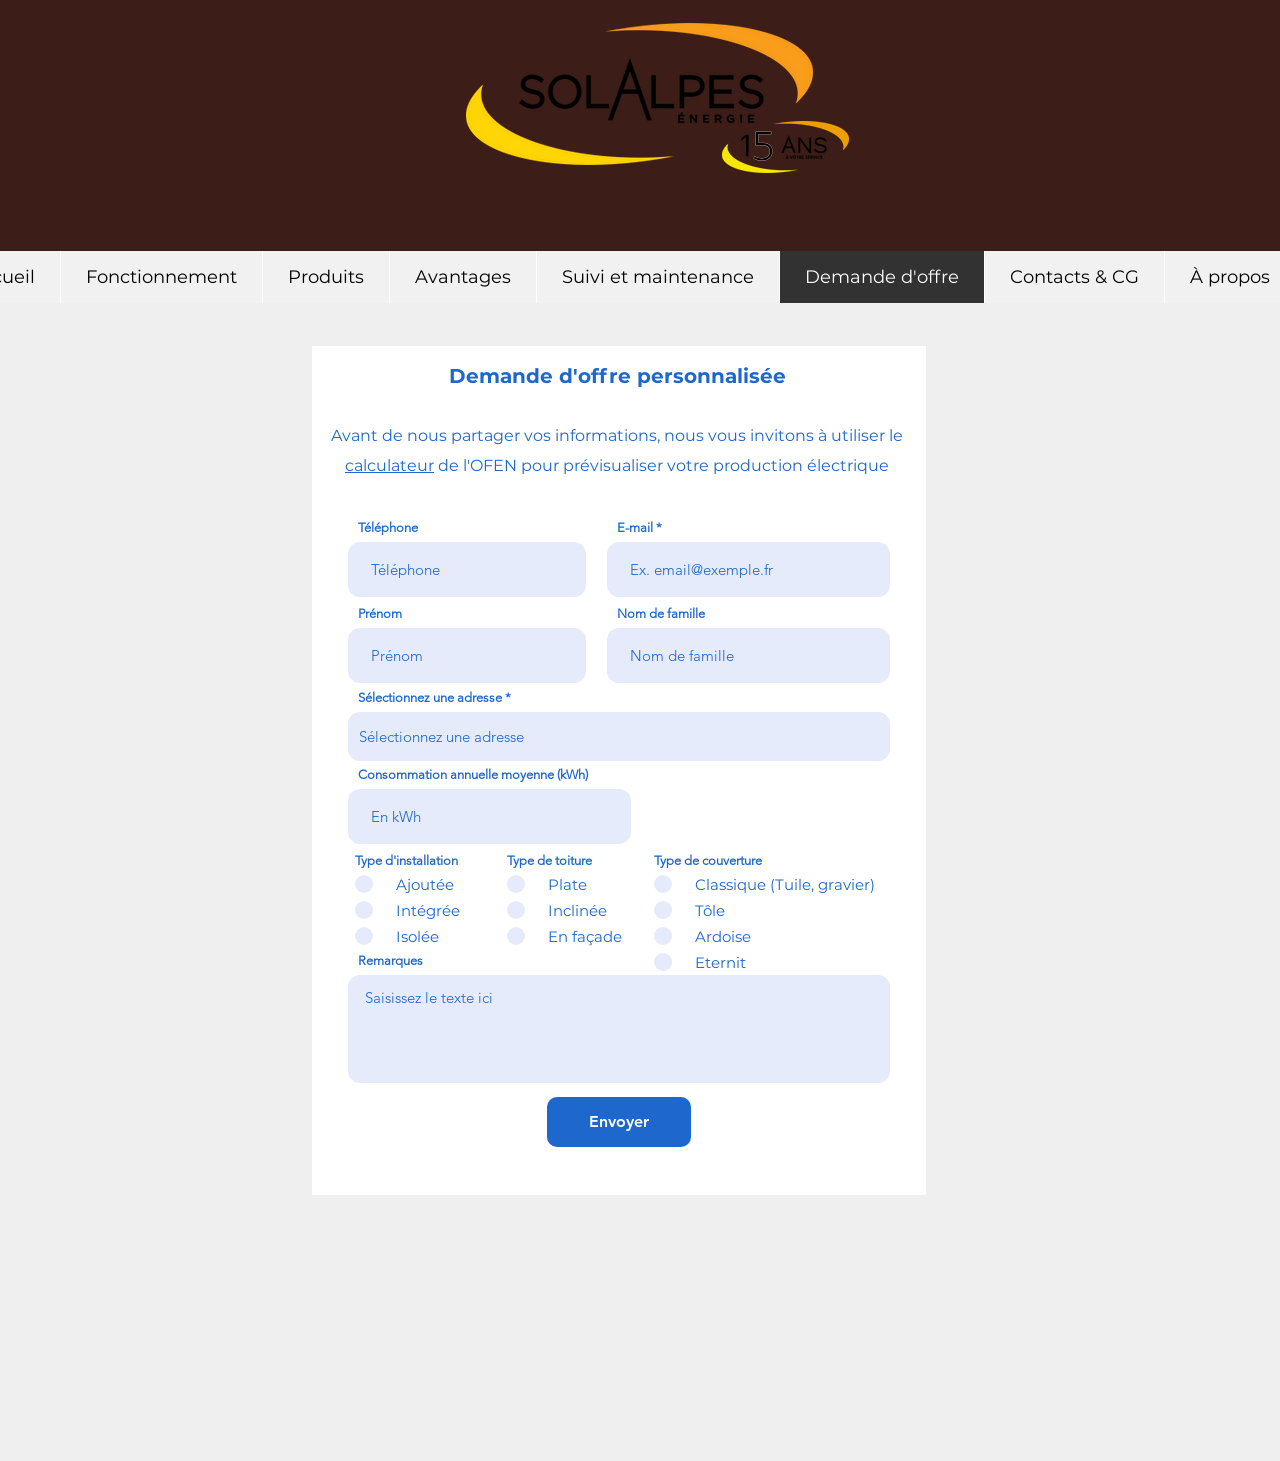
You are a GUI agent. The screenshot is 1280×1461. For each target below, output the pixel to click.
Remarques (390, 960)
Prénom (380, 613)
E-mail (635, 527)
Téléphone (388, 527)
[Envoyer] (619, 1122)
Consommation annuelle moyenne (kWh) (473, 774)
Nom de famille (661, 613)
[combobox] (619, 736)
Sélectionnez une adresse (430, 697)
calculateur (389, 465)
